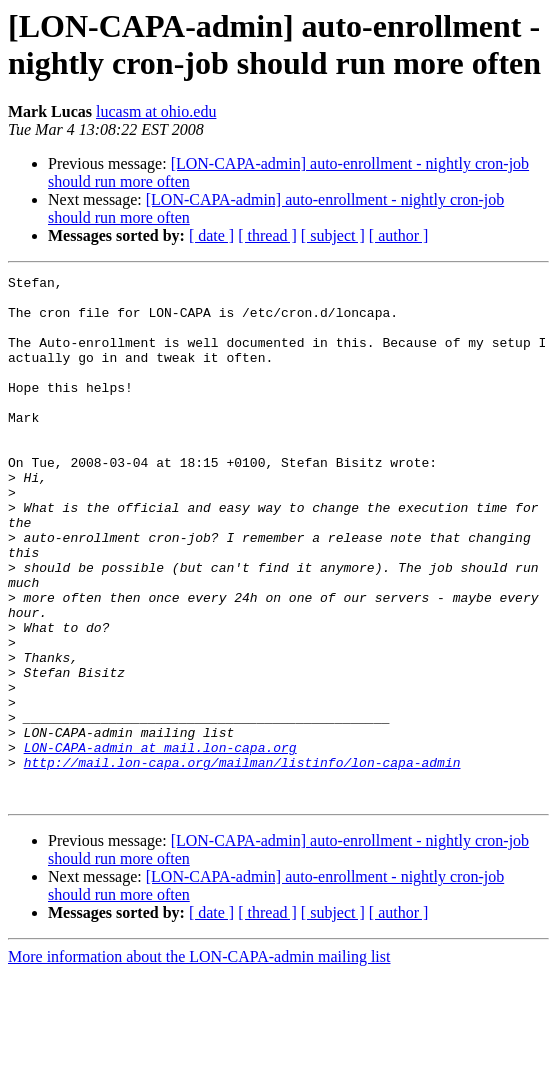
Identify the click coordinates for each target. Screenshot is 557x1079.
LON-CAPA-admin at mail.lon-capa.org (160, 843)
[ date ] (211, 235)
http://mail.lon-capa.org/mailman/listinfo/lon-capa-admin (242, 861)
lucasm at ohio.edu (156, 111)
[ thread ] (267, 235)
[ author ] (399, 235)
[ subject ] (333, 235)
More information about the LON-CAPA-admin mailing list (199, 1061)
